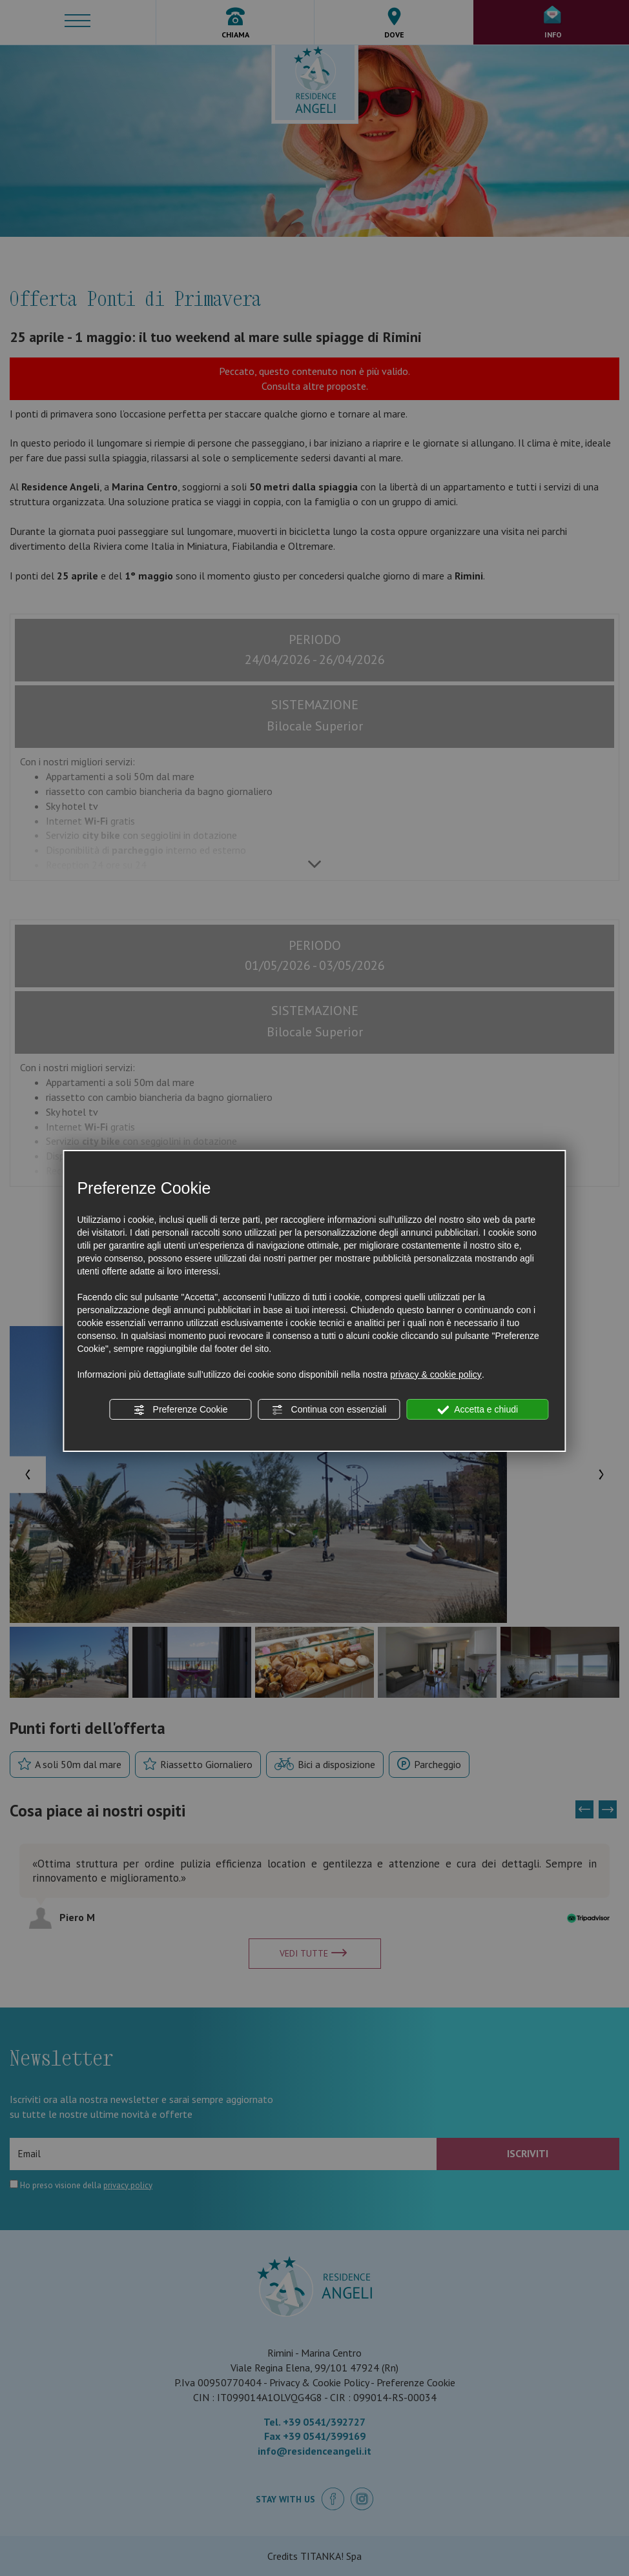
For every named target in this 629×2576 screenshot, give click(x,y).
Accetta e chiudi (477, 1410)
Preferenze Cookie (181, 1410)
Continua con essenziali (329, 1410)
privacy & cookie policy (436, 1374)
